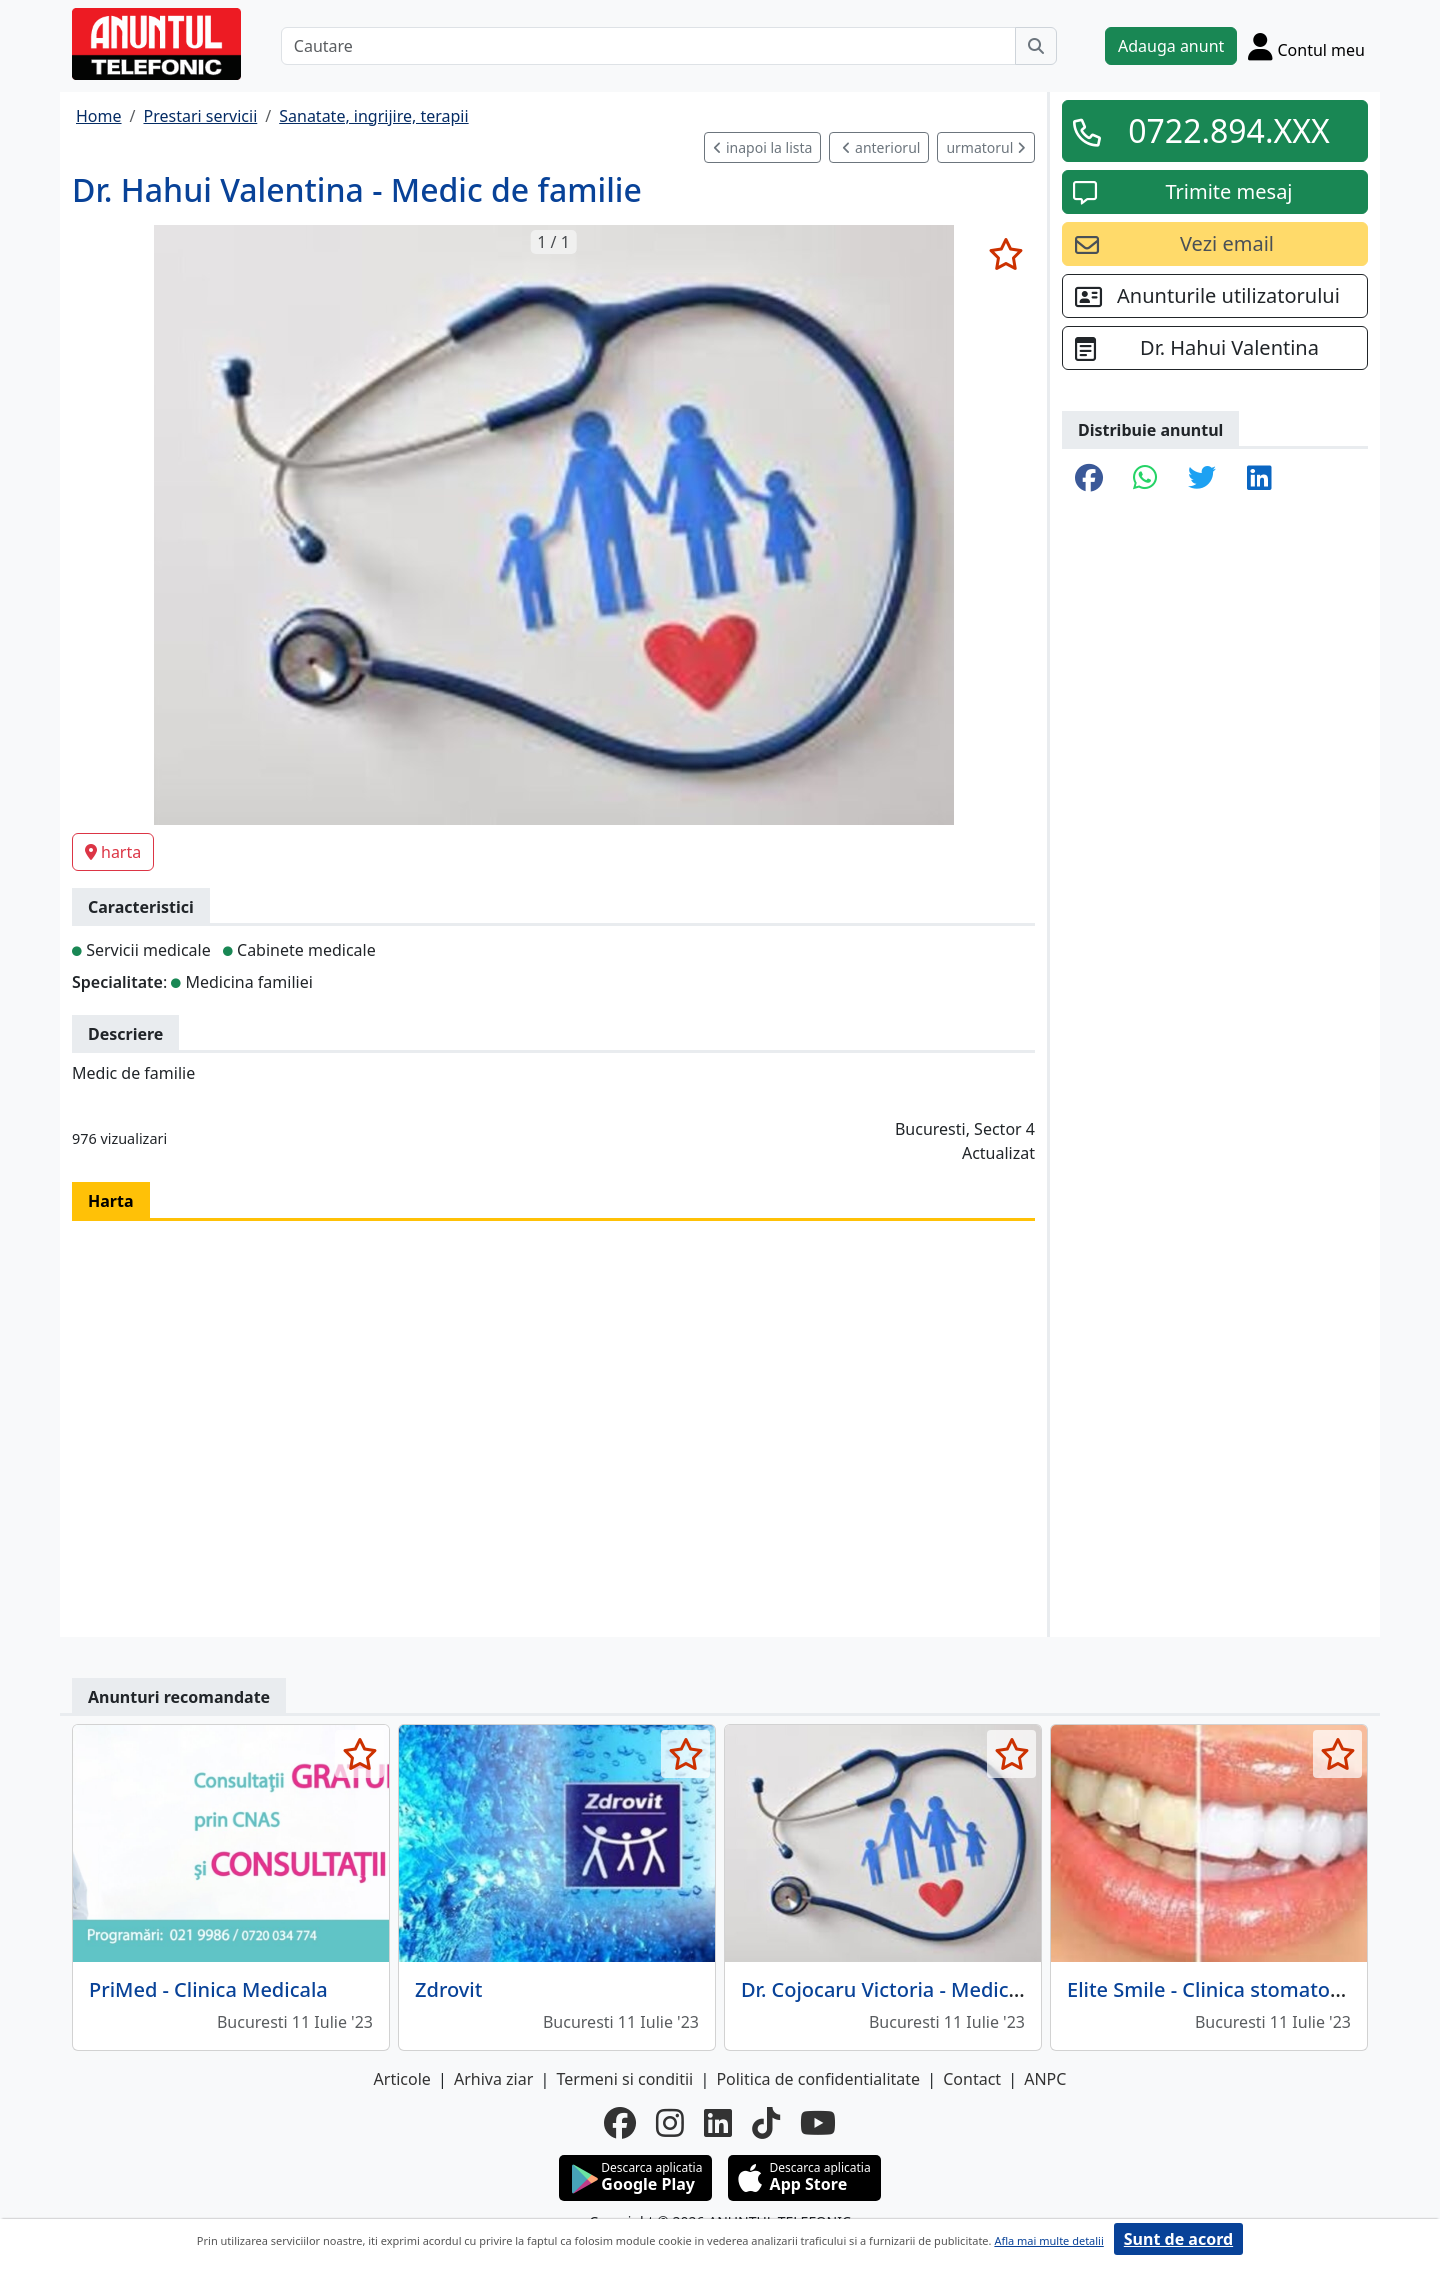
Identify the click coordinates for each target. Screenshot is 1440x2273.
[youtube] (818, 2123)
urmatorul (986, 147)
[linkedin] (718, 2123)
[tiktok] (766, 2123)
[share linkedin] (1259, 479)
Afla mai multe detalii (1048, 2240)
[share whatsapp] (1145, 479)
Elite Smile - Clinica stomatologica (1227, 1989)
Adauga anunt (1171, 46)
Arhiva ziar (493, 2079)
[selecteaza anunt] (1005, 254)
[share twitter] (1202, 479)
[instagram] (670, 2123)
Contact (972, 2079)
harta (113, 852)
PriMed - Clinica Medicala (208, 1989)
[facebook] (620, 2123)
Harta (111, 1201)
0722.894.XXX (1229, 130)
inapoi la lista (762, 147)
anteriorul (881, 147)
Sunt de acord (1178, 2239)
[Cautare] (648, 46)
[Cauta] (1036, 46)
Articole (402, 2079)
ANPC (1045, 2079)
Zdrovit (448, 1989)
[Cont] (1306, 46)
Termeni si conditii (624, 2079)
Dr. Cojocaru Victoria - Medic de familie (924, 1989)
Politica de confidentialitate (818, 2079)
